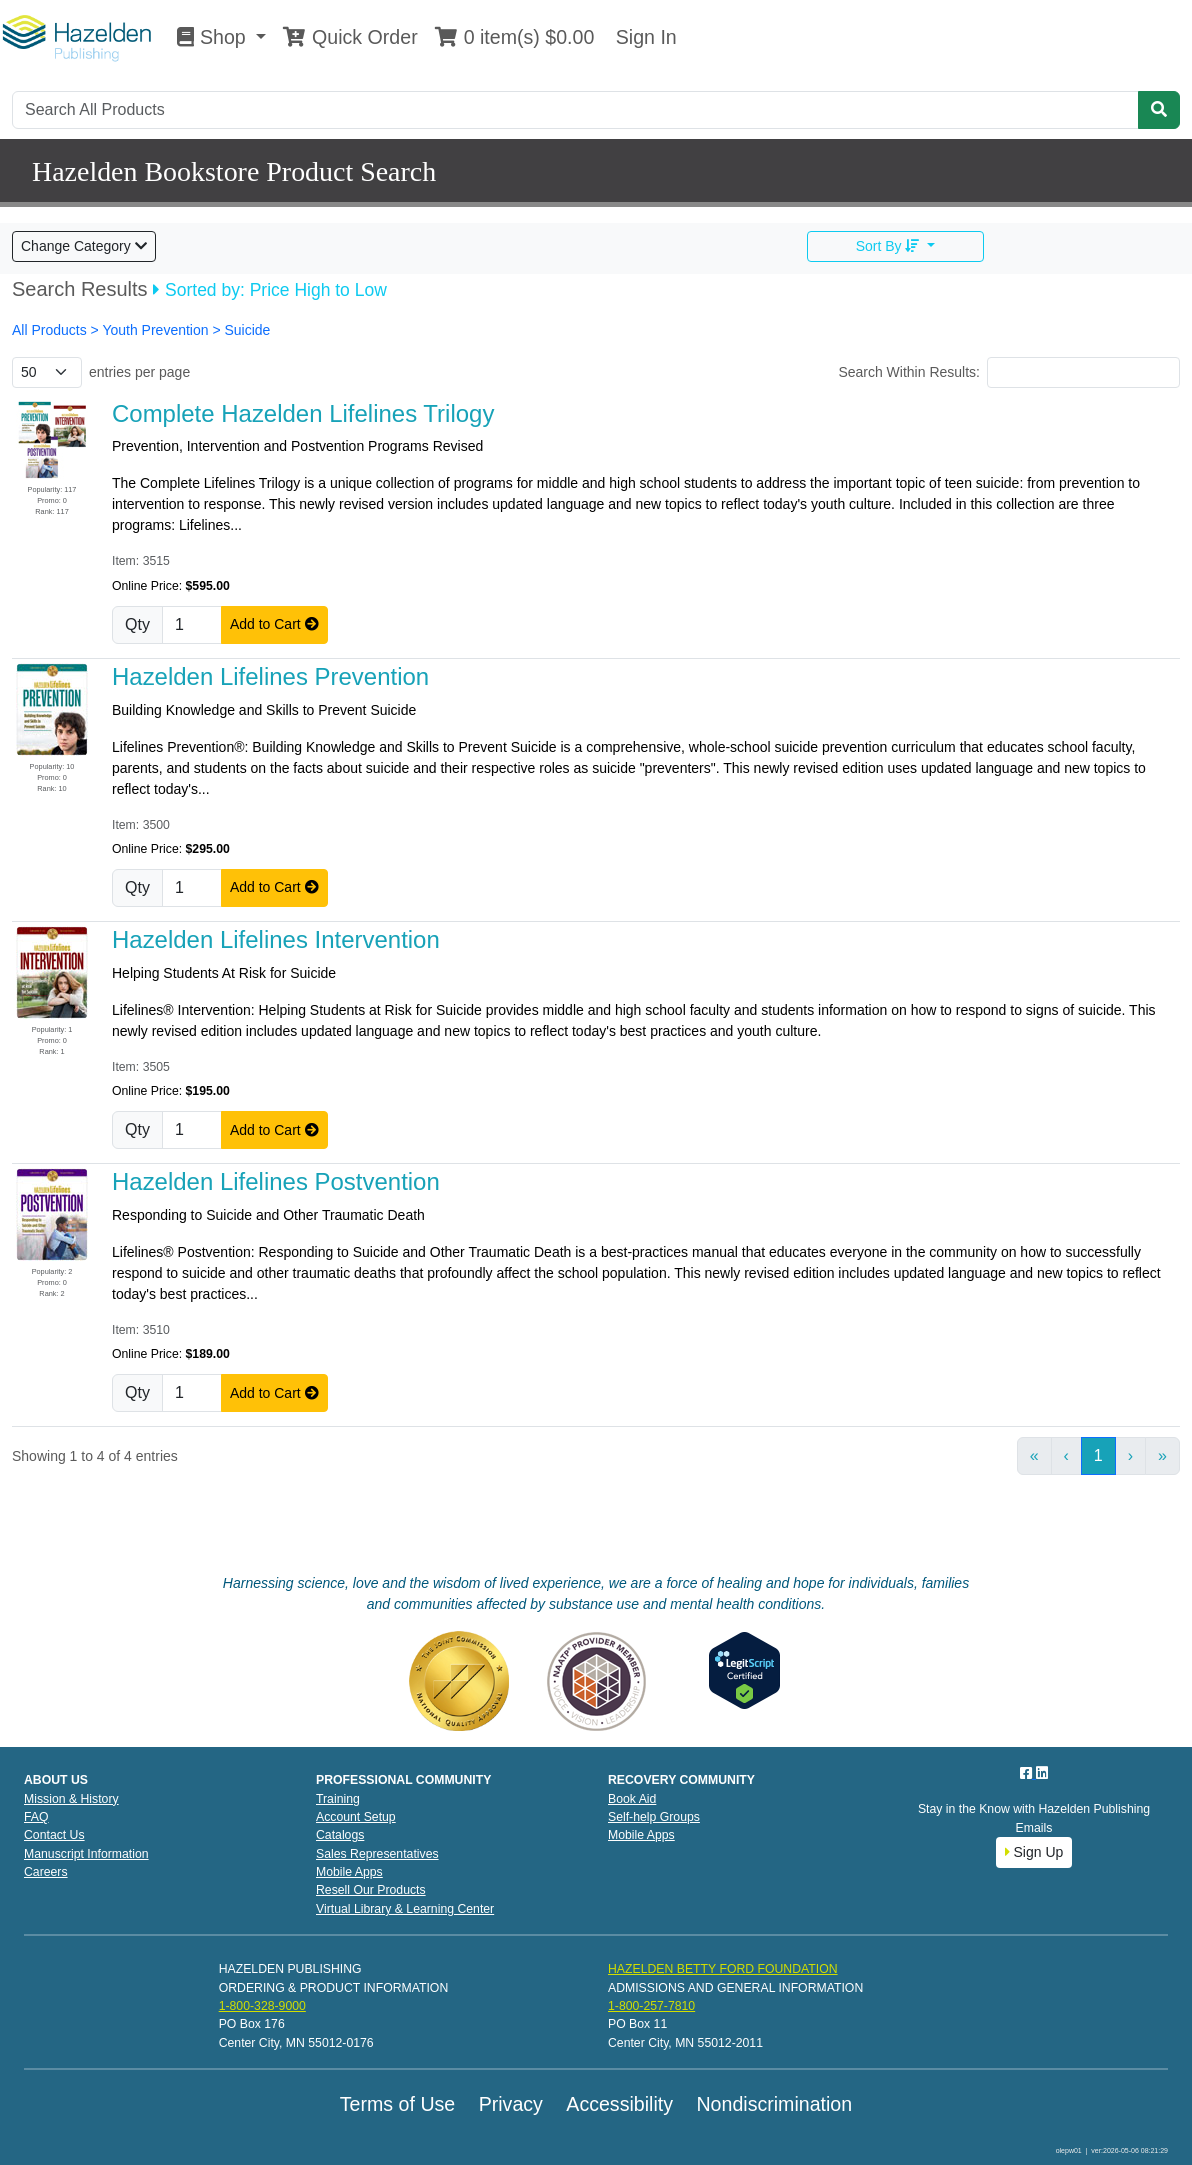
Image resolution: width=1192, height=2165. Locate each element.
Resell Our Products (371, 1890)
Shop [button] (214, 37)
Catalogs (340, 1835)
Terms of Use (397, 2104)
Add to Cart (274, 624)
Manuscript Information (86, 1854)
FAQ (36, 1817)
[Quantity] (192, 625)
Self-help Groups (654, 1817)
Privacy (511, 2104)
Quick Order (350, 37)
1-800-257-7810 (651, 2006)
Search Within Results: (909, 372)
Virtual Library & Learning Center (405, 1909)
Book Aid (632, 1799)
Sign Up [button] (1034, 1852)
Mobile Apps (349, 1872)
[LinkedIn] (1042, 1773)
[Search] (575, 110)
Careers (46, 1872)
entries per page (139, 372)
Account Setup (356, 1817)
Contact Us (54, 1835)
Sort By (890, 246)
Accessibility (619, 2104)
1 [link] (1098, 1455)
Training (338, 1799)
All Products (51, 330)
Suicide (247, 330)
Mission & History (71, 1799)
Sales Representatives (377, 1854)
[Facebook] (1028, 1773)
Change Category (84, 246)
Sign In (643, 37)
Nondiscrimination (774, 2104)
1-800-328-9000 (262, 2006)
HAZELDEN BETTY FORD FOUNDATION (723, 1969)
